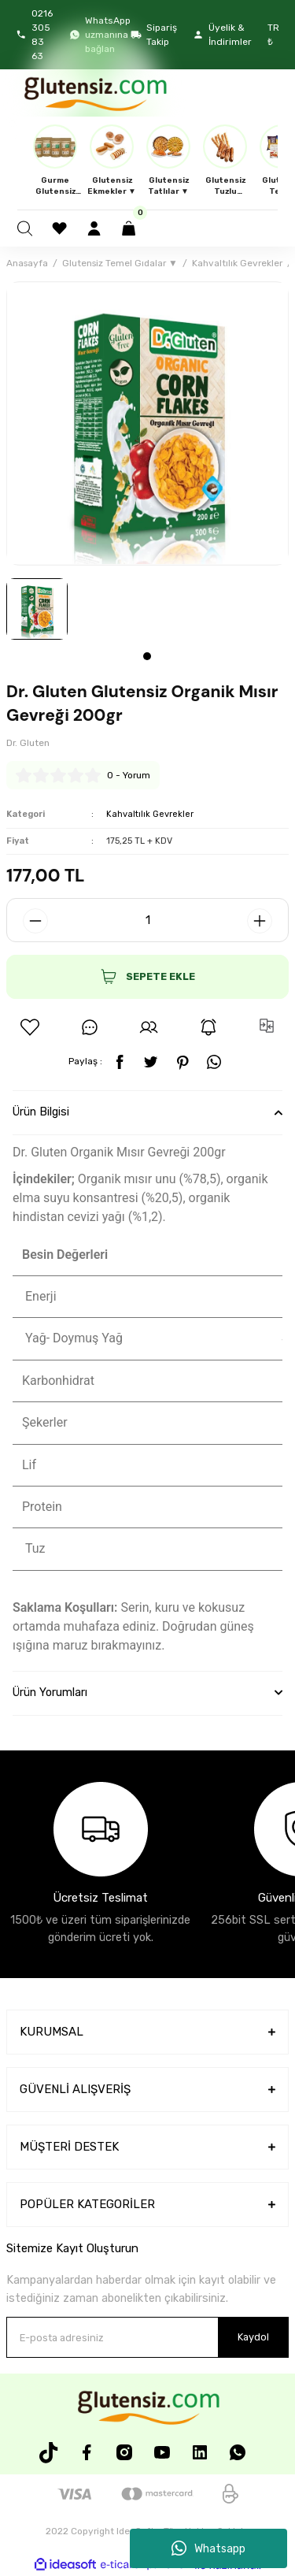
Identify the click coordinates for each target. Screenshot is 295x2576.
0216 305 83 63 (34, 34)
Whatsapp (208, 2548)
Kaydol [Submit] (253, 2337)
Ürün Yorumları (50, 1692)
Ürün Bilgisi (41, 1112)
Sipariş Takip (154, 34)
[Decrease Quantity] (35, 921)
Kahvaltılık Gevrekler (150, 814)
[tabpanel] (37, 609)
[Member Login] (96, 228)
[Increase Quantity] (259, 921)
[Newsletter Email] (147, 2337)
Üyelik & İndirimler (222, 34)
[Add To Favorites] (29, 1027)
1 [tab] (147, 656)
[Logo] (94, 92)
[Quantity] (147, 920)
